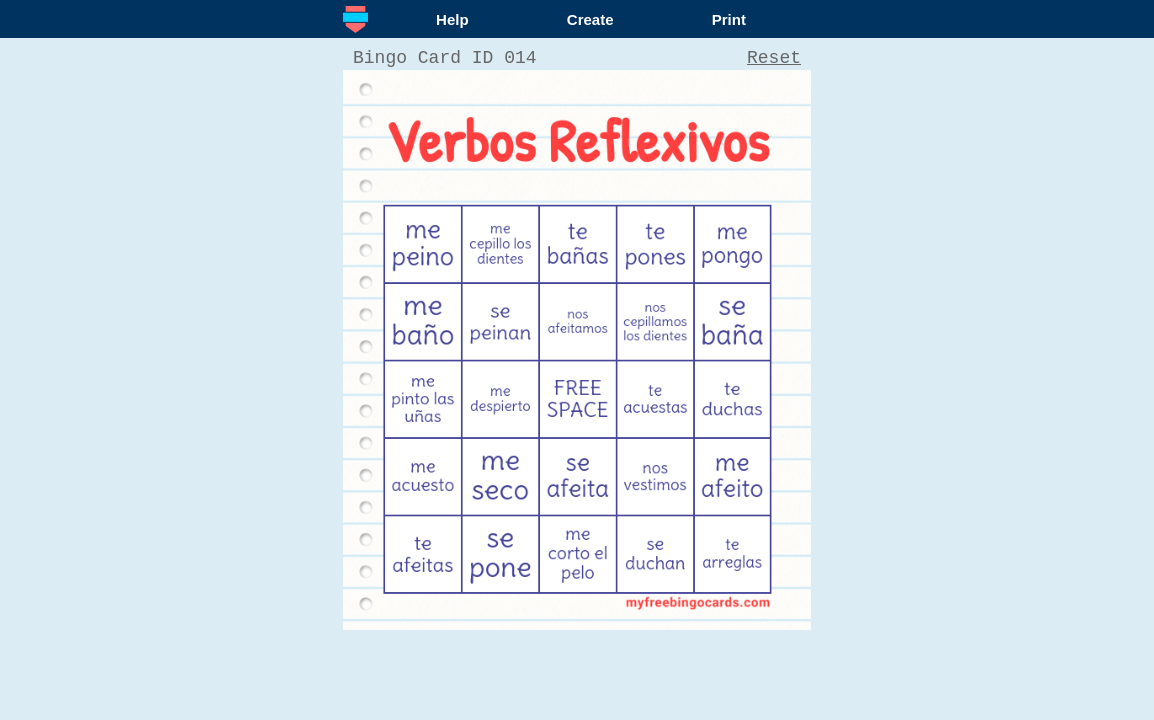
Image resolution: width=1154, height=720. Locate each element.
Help (452, 19)
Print (729, 19)
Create (590, 19)
